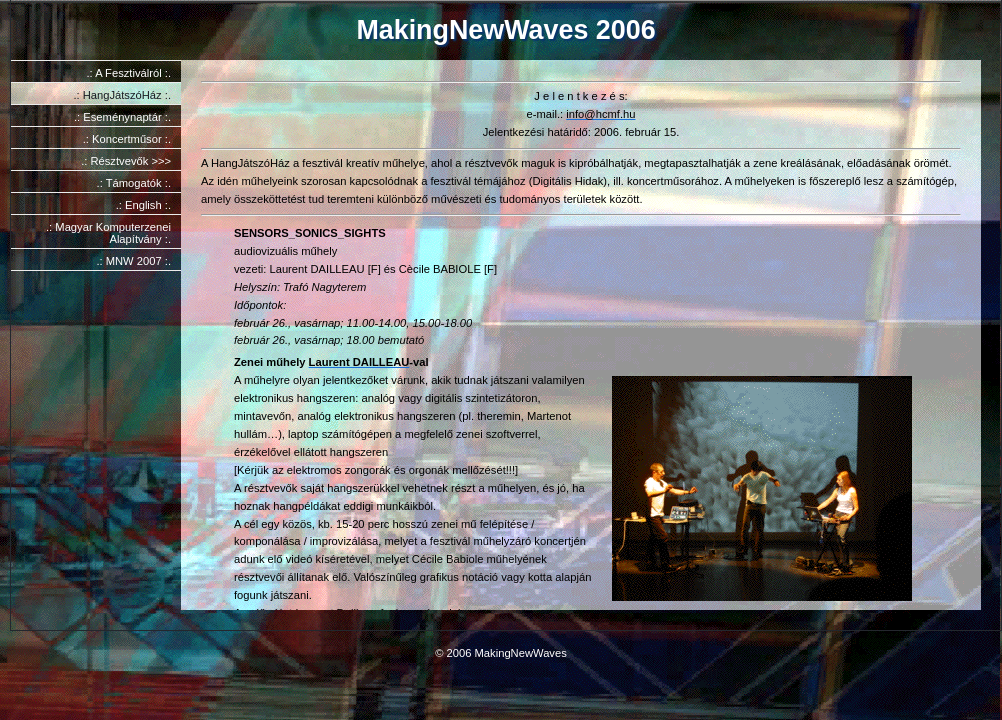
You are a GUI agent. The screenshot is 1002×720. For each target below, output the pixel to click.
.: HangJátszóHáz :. (122, 95)
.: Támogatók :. (134, 183)
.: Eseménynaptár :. (122, 117)
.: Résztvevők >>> (126, 161)
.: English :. (143, 205)
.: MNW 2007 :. (133, 261)
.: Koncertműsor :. (127, 139)
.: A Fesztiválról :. (128, 73)
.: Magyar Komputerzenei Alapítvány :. (108, 233)
